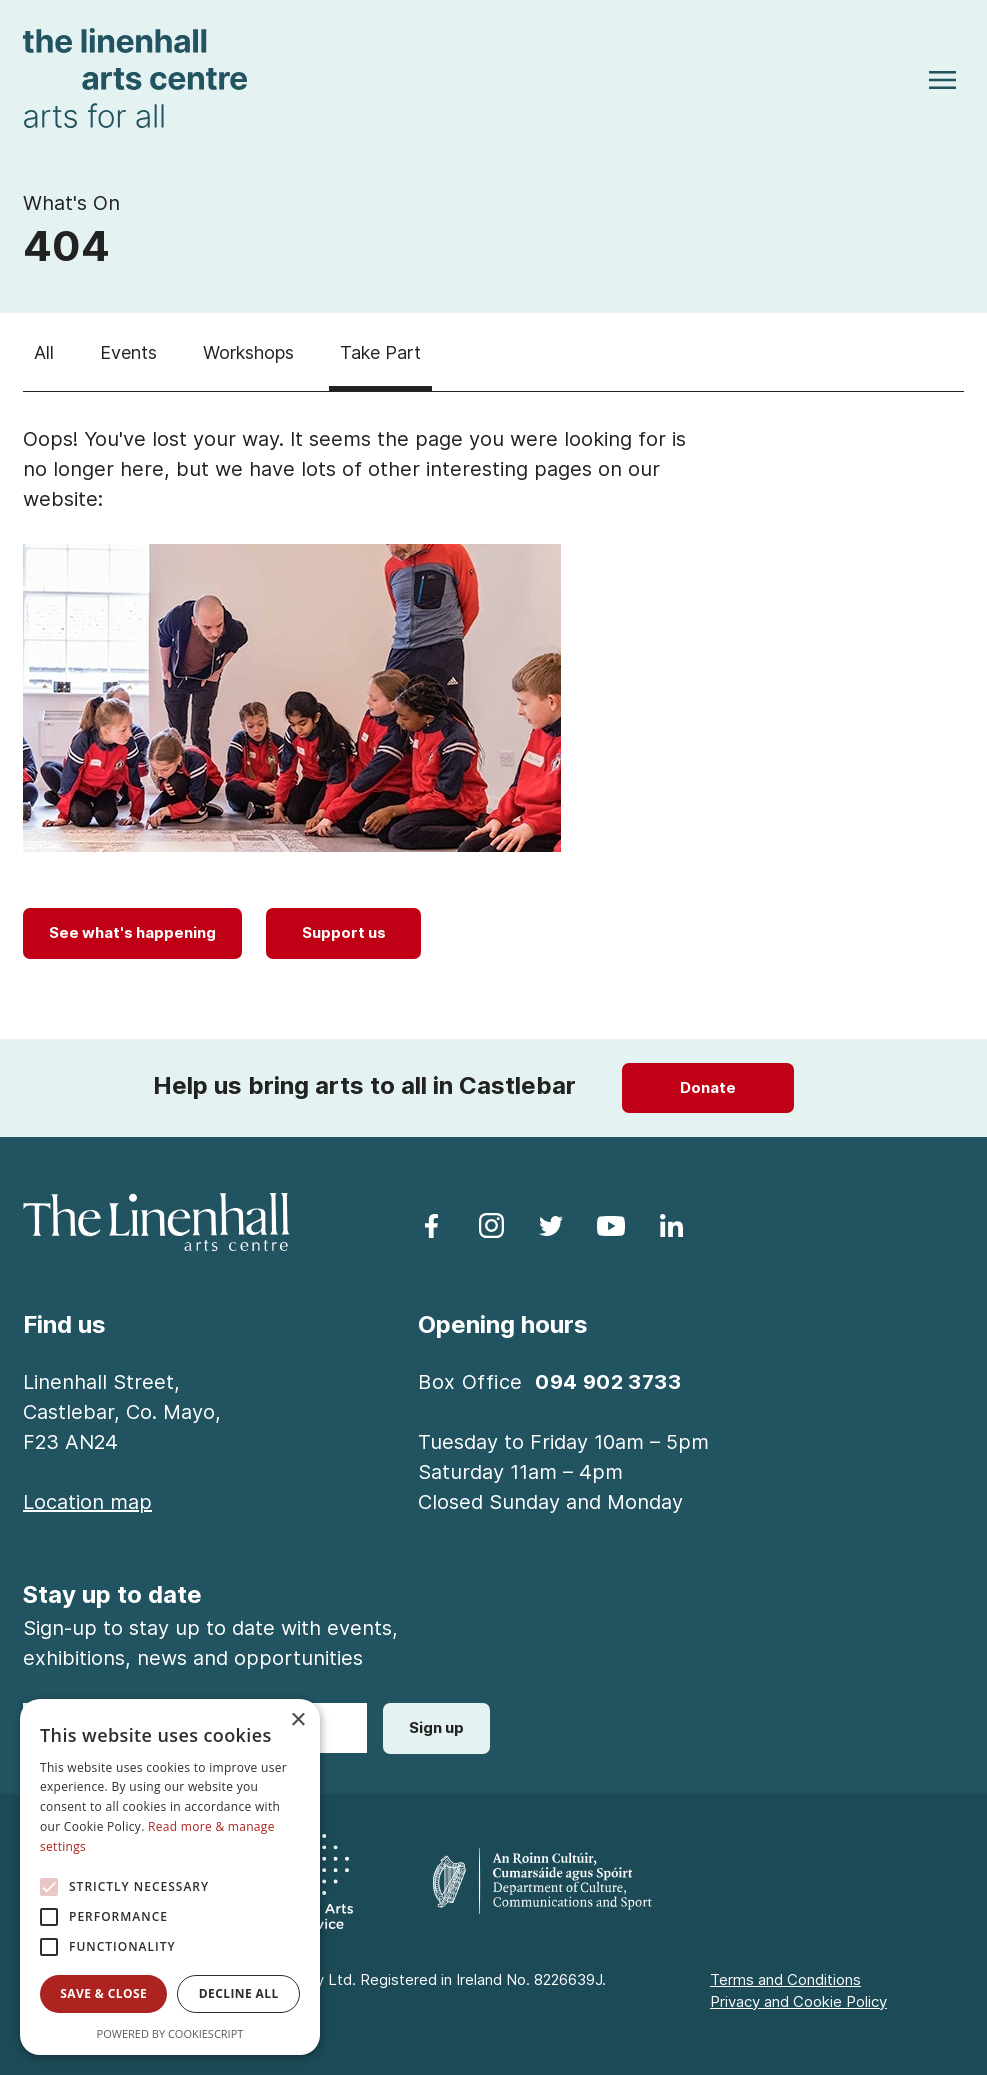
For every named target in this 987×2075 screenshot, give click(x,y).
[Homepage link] (135, 76)
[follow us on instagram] (491, 1224)
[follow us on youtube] (611, 1224)
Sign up (436, 1727)
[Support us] (343, 933)
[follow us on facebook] (431, 1224)
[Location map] (87, 1502)
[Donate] (708, 1088)
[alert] (170, 1877)
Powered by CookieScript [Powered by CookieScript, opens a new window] (170, 2033)
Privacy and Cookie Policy (798, 2001)
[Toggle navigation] (942, 78)
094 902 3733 (608, 1382)
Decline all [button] (239, 1993)
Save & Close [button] (103, 1993)
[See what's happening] (132, 933)
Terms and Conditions (785, 1979)
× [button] (297, 1720)
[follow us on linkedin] (671, 1224)
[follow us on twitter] (551, 1224)
